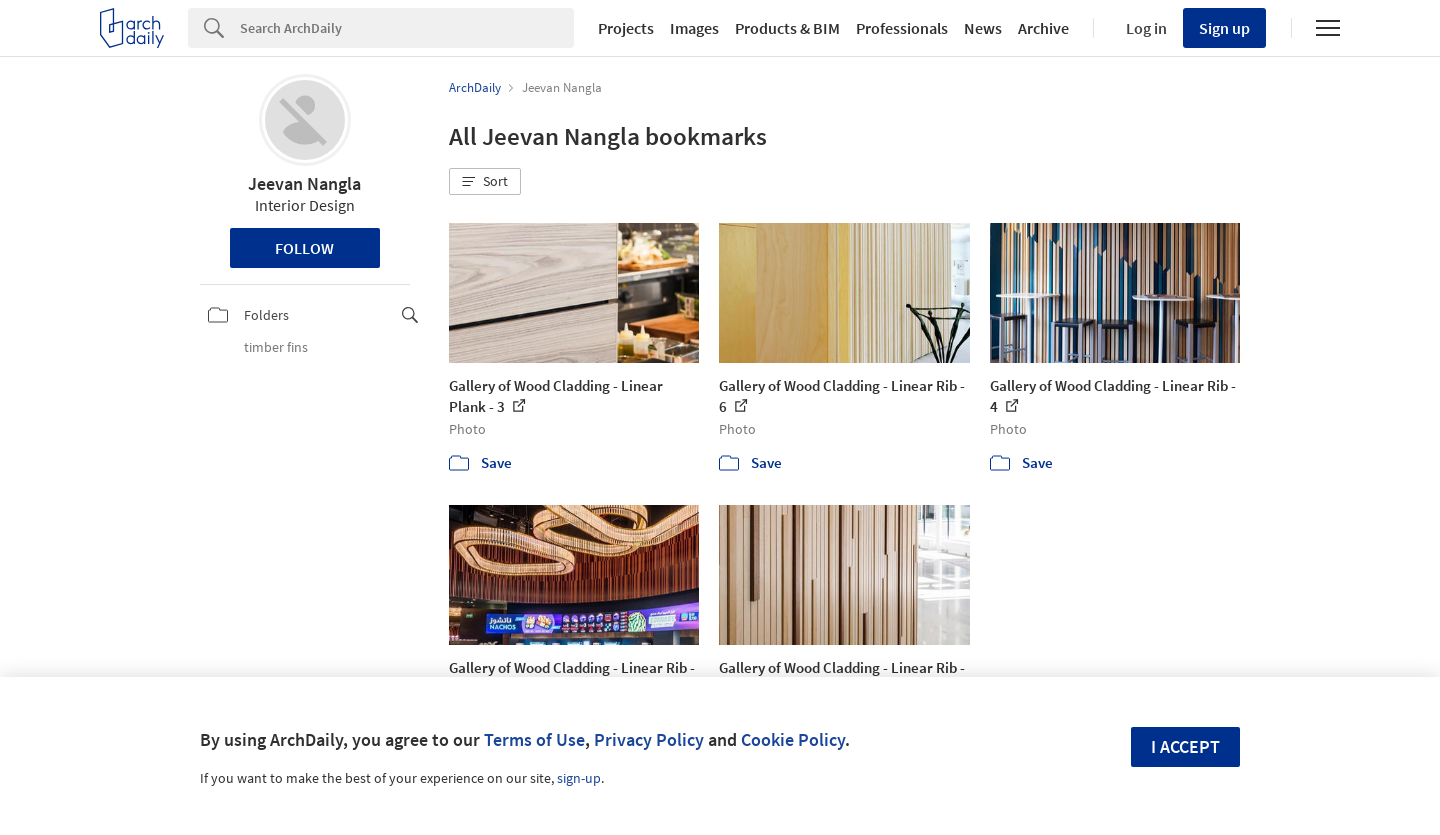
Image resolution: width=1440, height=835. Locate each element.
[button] (485, 182)
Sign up (1224, 28)
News (983, 28)
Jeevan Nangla (304, 183)
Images (694, 28)
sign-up (579, 778)
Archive (1043, 28)
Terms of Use (534, 739)
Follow (304, 248)
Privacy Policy (649, 739)
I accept (1185, 746)
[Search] (407, 28)
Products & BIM (787, 28)
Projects (626, 28)
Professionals (902, 28)
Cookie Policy (793, 739)
